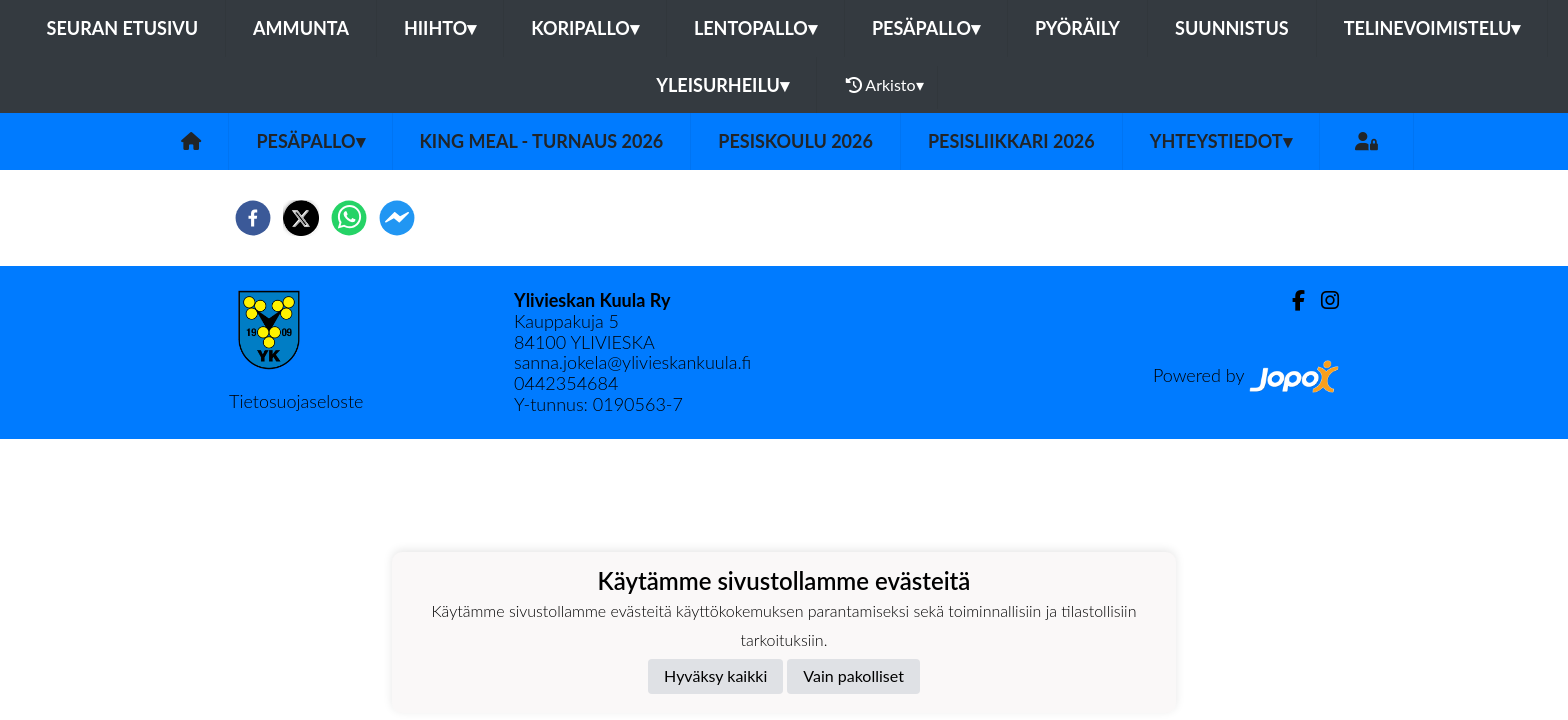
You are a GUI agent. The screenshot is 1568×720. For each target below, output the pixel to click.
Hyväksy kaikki (715, 675)
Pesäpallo (926, 28)
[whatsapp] (349, 218)
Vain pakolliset (853, 675)
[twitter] (301, 218)
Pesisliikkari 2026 (1011, 141)
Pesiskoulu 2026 (795, 141)
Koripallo (585, 28)
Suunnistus (1232, 28)
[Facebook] (1290, 300)
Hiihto (440, 28)
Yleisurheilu (722, 85)
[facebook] (253, 218)
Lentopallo (755, 28)
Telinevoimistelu (1432, 28)
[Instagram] (1322, 300)
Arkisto (885, 85)
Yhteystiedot (1221, 141)
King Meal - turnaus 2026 (542, 141)
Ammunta (301, 28)
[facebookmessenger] (397, 218)
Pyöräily (1077, 28)
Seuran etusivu (123, 28)
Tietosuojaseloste (296, 401)
